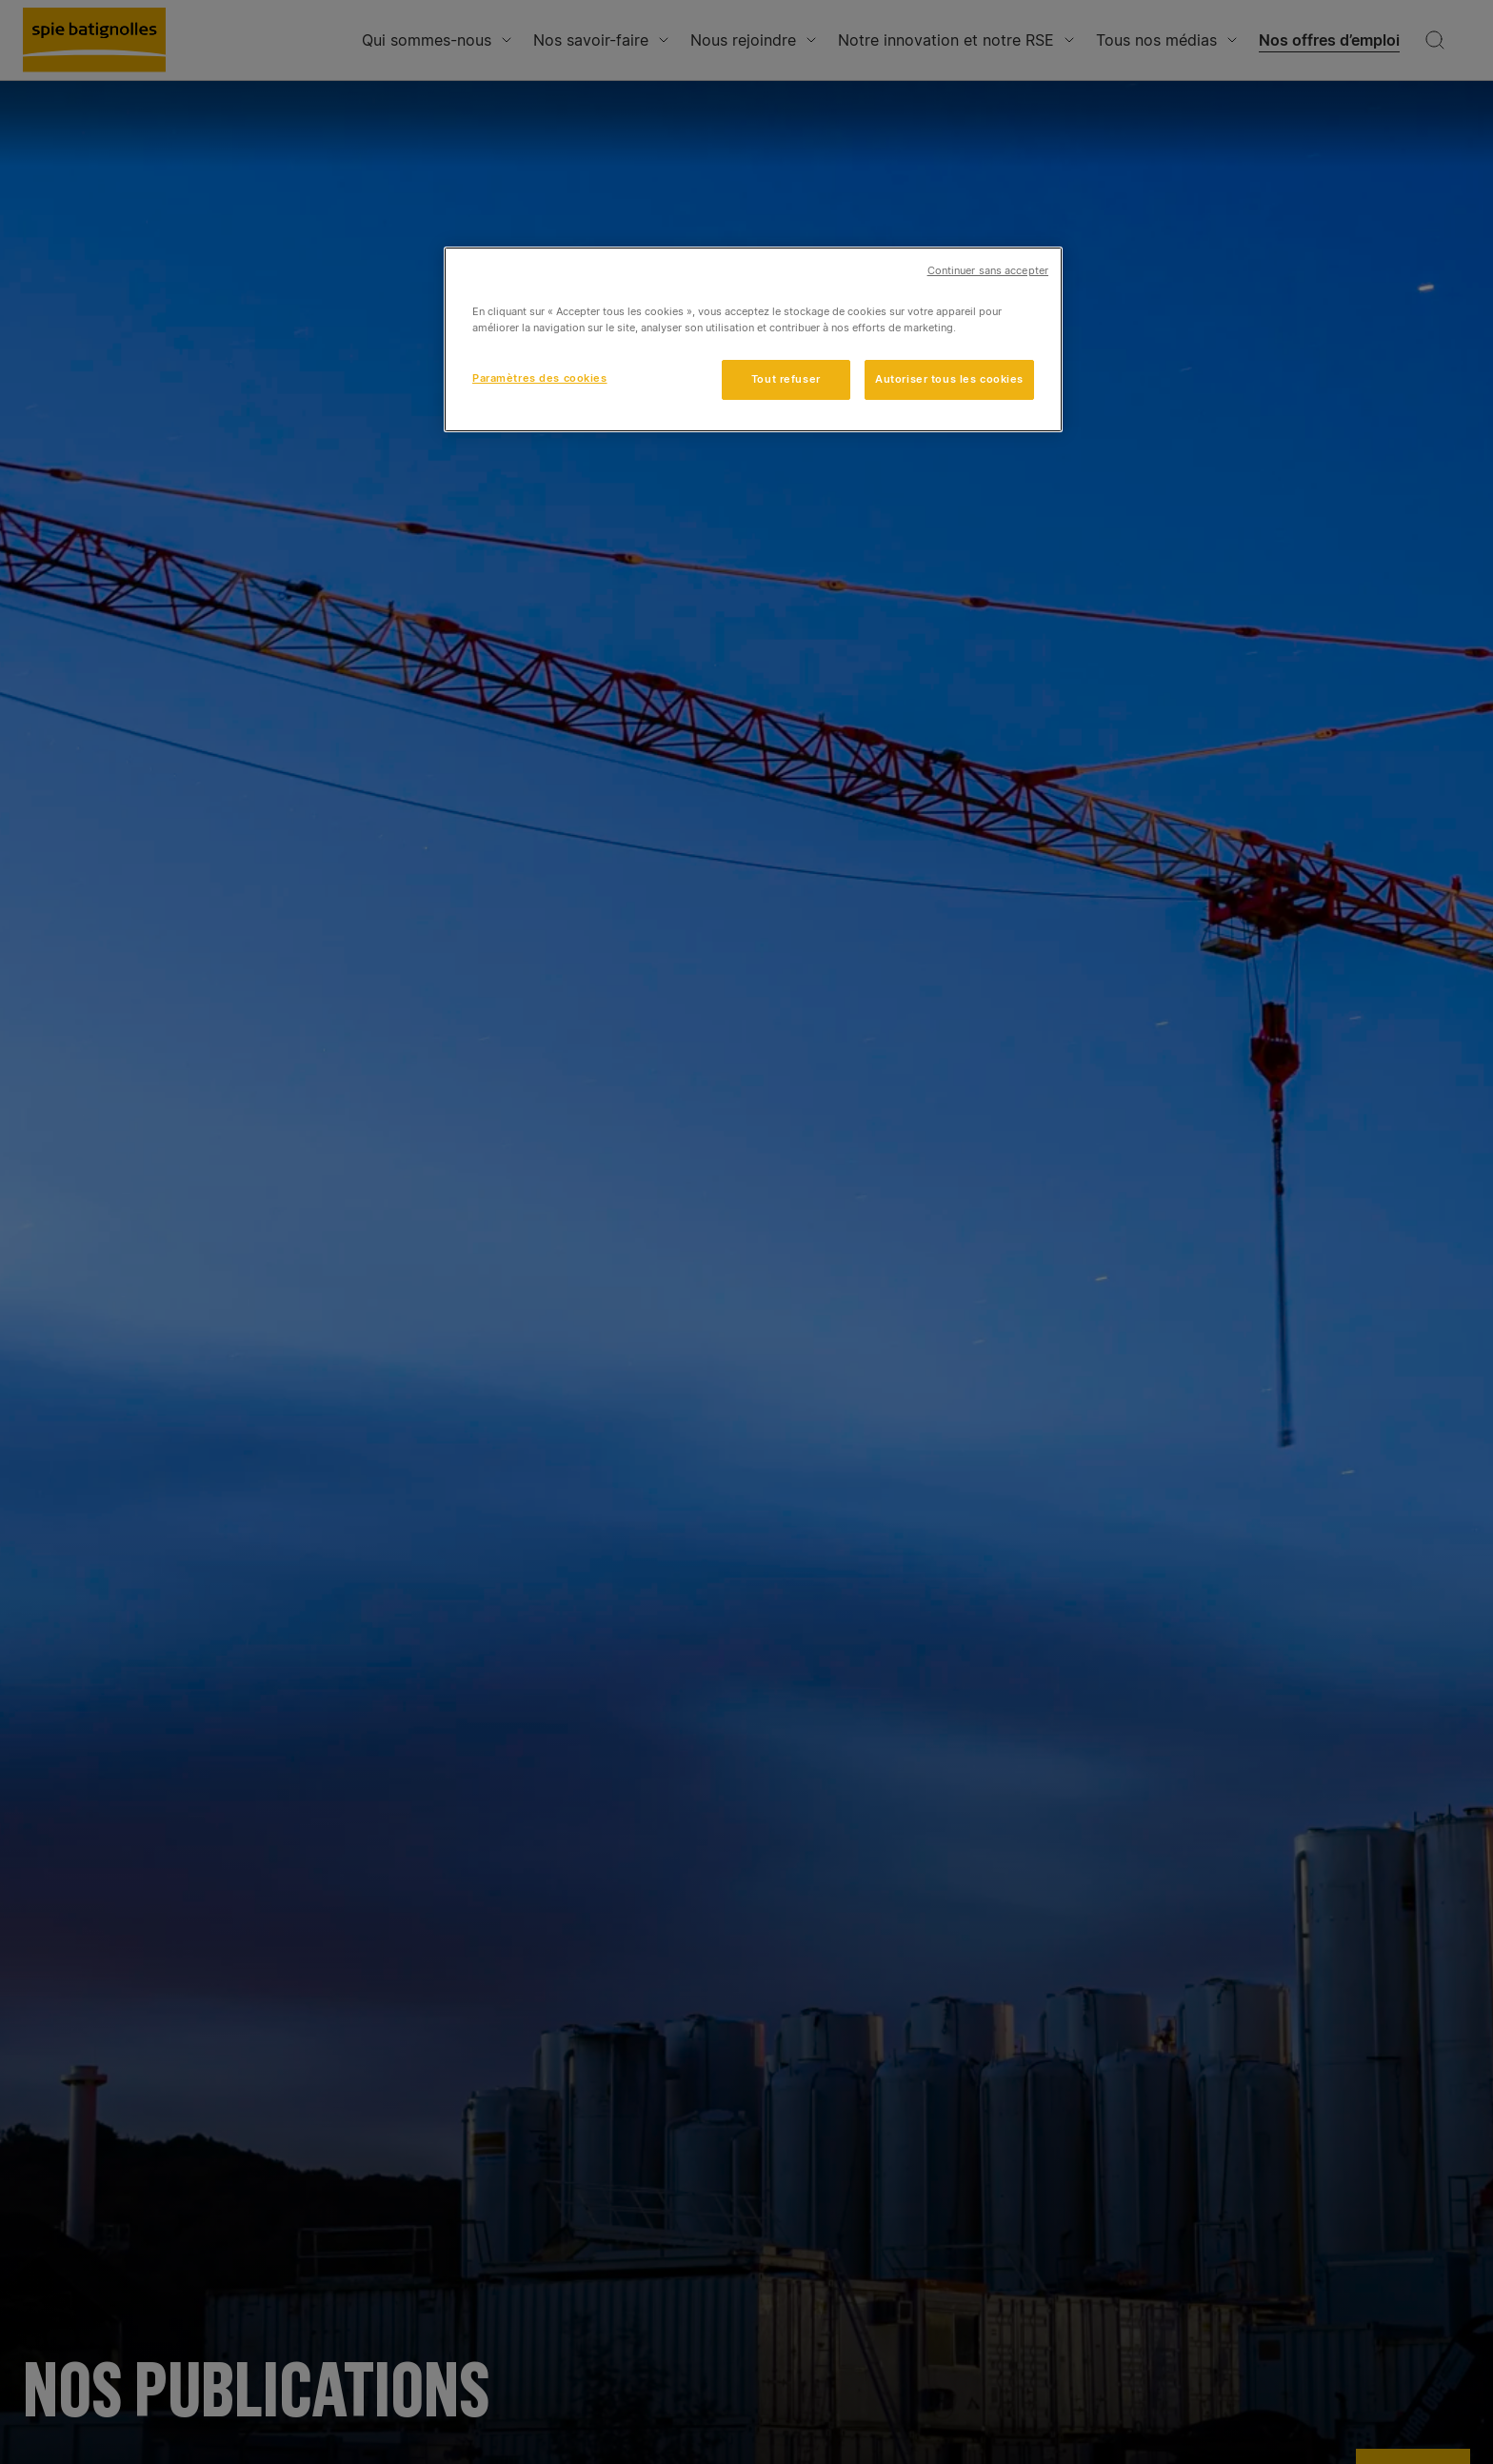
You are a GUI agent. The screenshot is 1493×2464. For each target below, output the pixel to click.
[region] (753, 339)
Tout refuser (786, 379)
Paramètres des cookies (539, 378)
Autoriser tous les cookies (949, 379)
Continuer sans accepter (987, 271)
